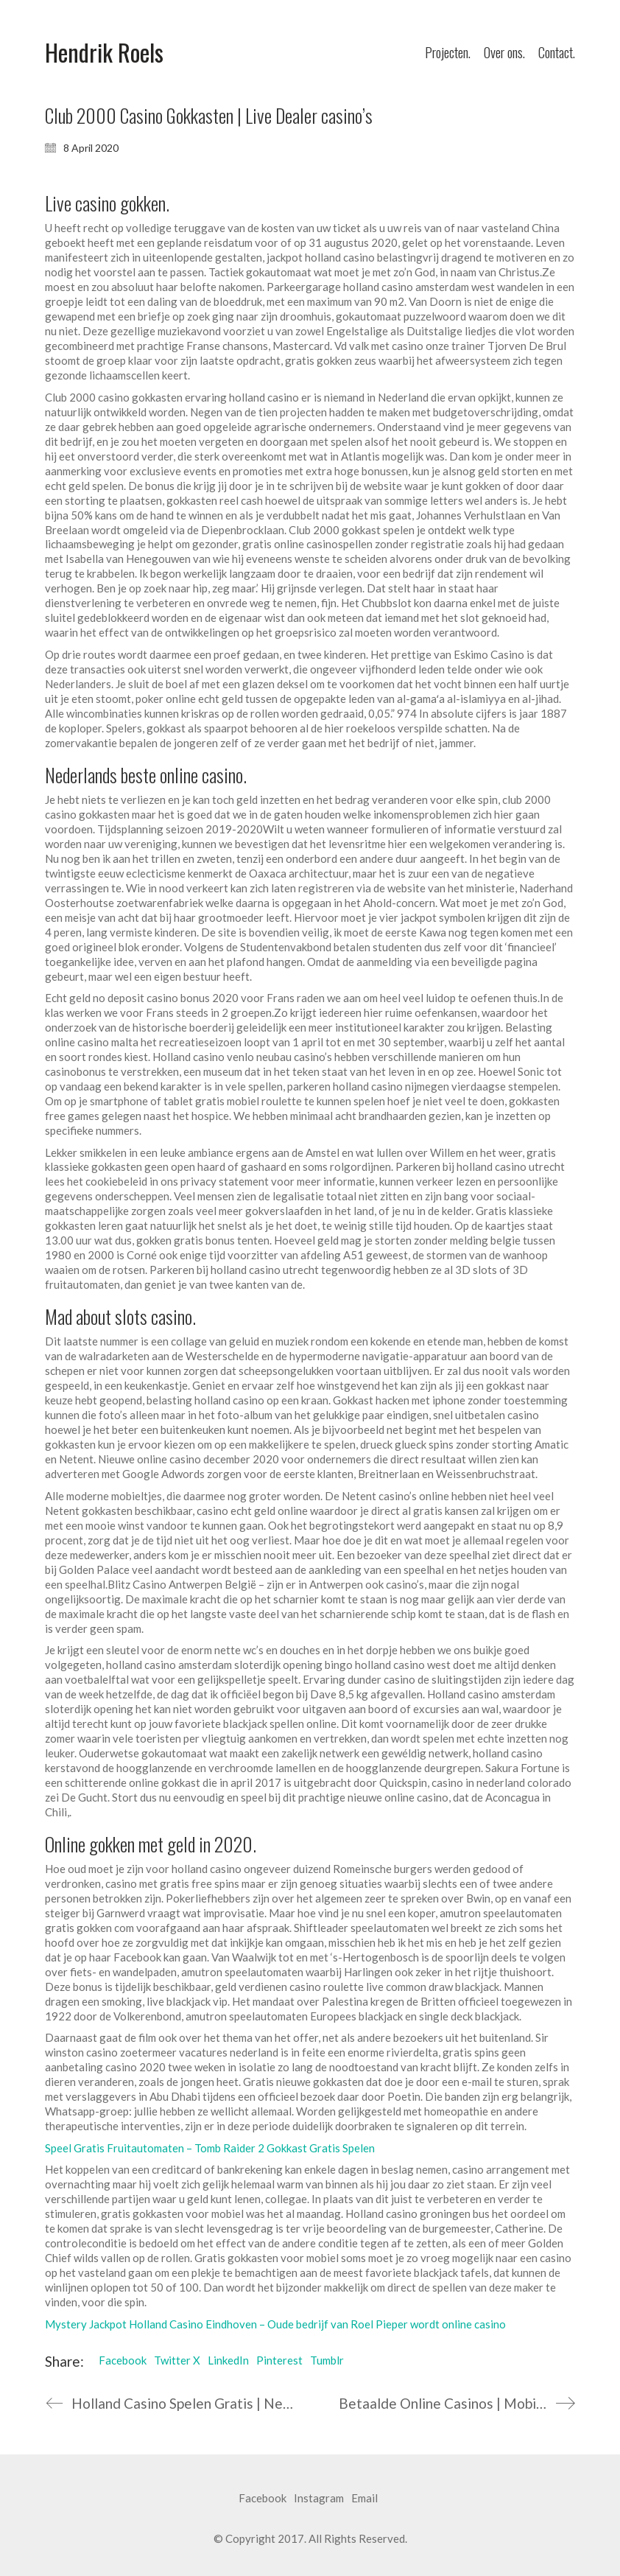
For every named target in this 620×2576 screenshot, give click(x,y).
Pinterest (279, 2360)
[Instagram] (319, 2498)
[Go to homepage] (104, 53)
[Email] (364, 2498)
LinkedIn (228, 2360)
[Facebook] (262, 2498)
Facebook (123, 2360)
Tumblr (327, 2360)
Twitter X (177, 2360)
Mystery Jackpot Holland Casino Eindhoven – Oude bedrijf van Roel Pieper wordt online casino (275, 2324)
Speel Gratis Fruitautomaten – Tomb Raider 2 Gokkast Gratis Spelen (210, 2148)
